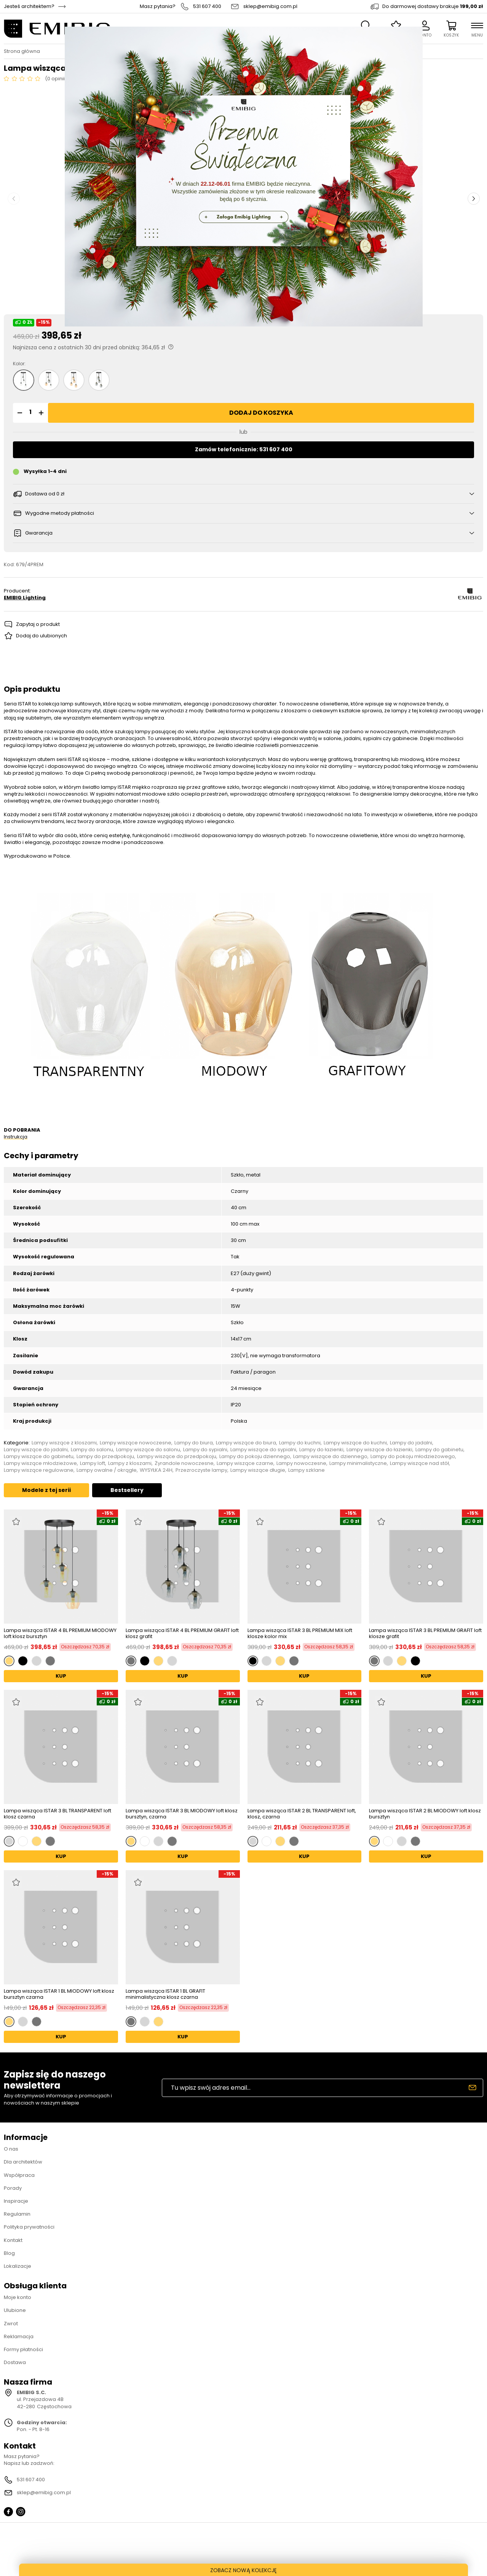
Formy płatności (23, 2349)
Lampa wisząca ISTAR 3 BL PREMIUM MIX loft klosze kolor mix (299, 1633)
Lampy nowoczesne (301, 1463)
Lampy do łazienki (321, 1449)
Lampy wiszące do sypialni (263, 1449)
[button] (18, 413)
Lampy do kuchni (300, 1442)
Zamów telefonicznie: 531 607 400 (243, 449)
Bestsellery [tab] (127, 1490)
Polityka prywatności (29, 2227)
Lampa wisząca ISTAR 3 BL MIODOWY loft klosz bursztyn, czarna (182, 1814)
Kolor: (19, 364)
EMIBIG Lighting (25, 597)
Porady (13, 2188)
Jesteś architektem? (29, 6)
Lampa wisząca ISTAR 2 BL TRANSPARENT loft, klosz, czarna (301, 1814)
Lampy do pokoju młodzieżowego (412, 1456)
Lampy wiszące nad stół (419, 1463)
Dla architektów (23, 2161)
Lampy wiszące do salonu (148, 1449)
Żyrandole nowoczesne (184, 1463)
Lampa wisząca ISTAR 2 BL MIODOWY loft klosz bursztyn (425, 1814)
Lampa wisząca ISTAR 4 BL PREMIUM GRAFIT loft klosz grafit (182, 1633)
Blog (9, 2253)
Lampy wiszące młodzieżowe (40, 1463)
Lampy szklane (306, 1470)
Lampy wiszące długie (257, 1470)
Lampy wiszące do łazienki (379, 1449)
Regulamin (17, 2214)
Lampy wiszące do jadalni (36, 1449)
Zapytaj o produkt (38, 624)
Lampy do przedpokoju (105, 1456)
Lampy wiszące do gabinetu (38, 1456)
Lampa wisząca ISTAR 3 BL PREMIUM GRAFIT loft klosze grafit (425, 1633)
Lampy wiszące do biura (246, 1442)
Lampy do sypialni (205, 1449)
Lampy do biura (193, 1442)
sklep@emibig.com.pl (270, 6)
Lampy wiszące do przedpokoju (176, 1456)
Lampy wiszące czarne (245, 1463)
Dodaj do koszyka (261, 412)
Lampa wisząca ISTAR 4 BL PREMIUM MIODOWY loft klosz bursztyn (60, 1633)
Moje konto (17, 2297)
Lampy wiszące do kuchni (355, 1442)
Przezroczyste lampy (201, 1470)
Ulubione (15, 2310)
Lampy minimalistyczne (358, 1463)
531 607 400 (207, 6)
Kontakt (13, 2240)
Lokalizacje (17, 2266)
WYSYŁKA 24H (156, 1470)
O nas (11, 2149)
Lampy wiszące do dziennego (330, 1456)
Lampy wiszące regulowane (38, 1470)
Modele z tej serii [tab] (46, 1490)
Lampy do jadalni (411, 1442)
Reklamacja (19, 2336)
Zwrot (11, 2323)
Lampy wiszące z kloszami (64, 1442)
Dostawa (15, 2362)
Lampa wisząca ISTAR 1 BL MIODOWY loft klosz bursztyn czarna (59, 1994)
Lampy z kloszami (130, 1463)
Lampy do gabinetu (439, 1449)
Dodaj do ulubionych (41, 635)
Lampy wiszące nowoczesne (135, 1442)
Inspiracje (16, 2201)
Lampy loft (92, 1463)
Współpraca (19, 2175)
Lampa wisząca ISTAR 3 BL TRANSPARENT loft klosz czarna (57, 1814)
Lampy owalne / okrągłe (107, 1470)
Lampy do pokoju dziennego (254, 1456)
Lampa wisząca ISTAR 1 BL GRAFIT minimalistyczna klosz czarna (165, 1994)
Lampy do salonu (92, 1449)
